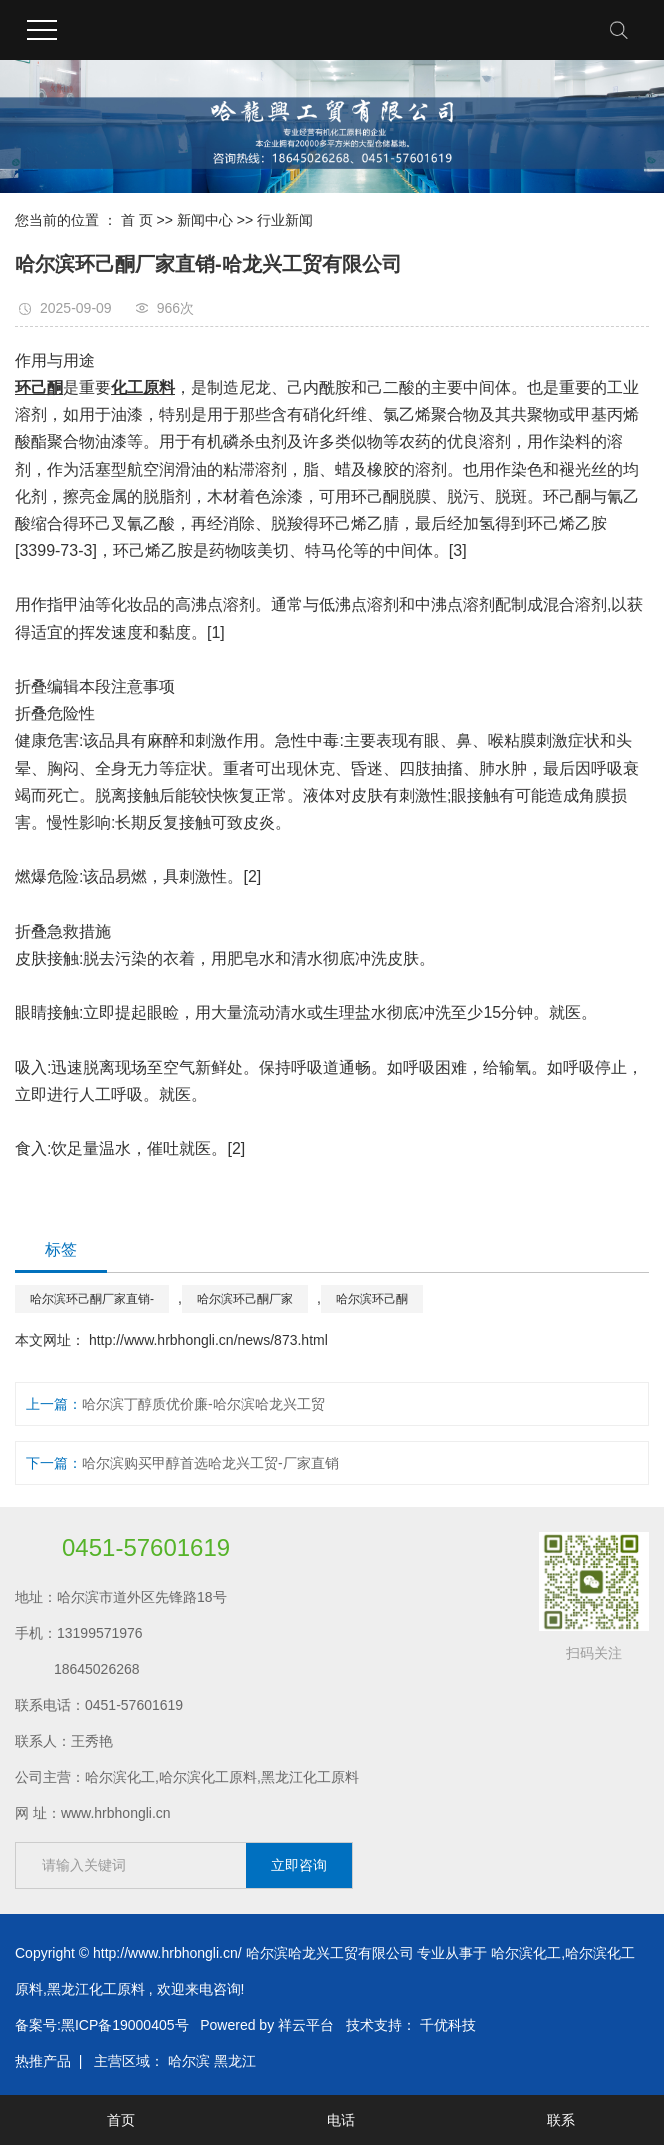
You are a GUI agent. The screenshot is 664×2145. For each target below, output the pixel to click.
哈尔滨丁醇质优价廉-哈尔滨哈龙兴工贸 (203, 1404)
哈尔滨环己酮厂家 (245, 1299)
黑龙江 (235, 2061)
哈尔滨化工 (526, 1953)
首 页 (137, 220)
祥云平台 (306, 2025)
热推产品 (43, 2061)
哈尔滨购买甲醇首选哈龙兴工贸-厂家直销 (210, 1463)
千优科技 (448, 2025)
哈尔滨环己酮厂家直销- (92, 1299)
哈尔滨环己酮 (372, 1299)
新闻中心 (205, 220)
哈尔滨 (189, 2061)
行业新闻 (285, 220)
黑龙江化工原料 (96, 1989)
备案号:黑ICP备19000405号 (102, 2025)
